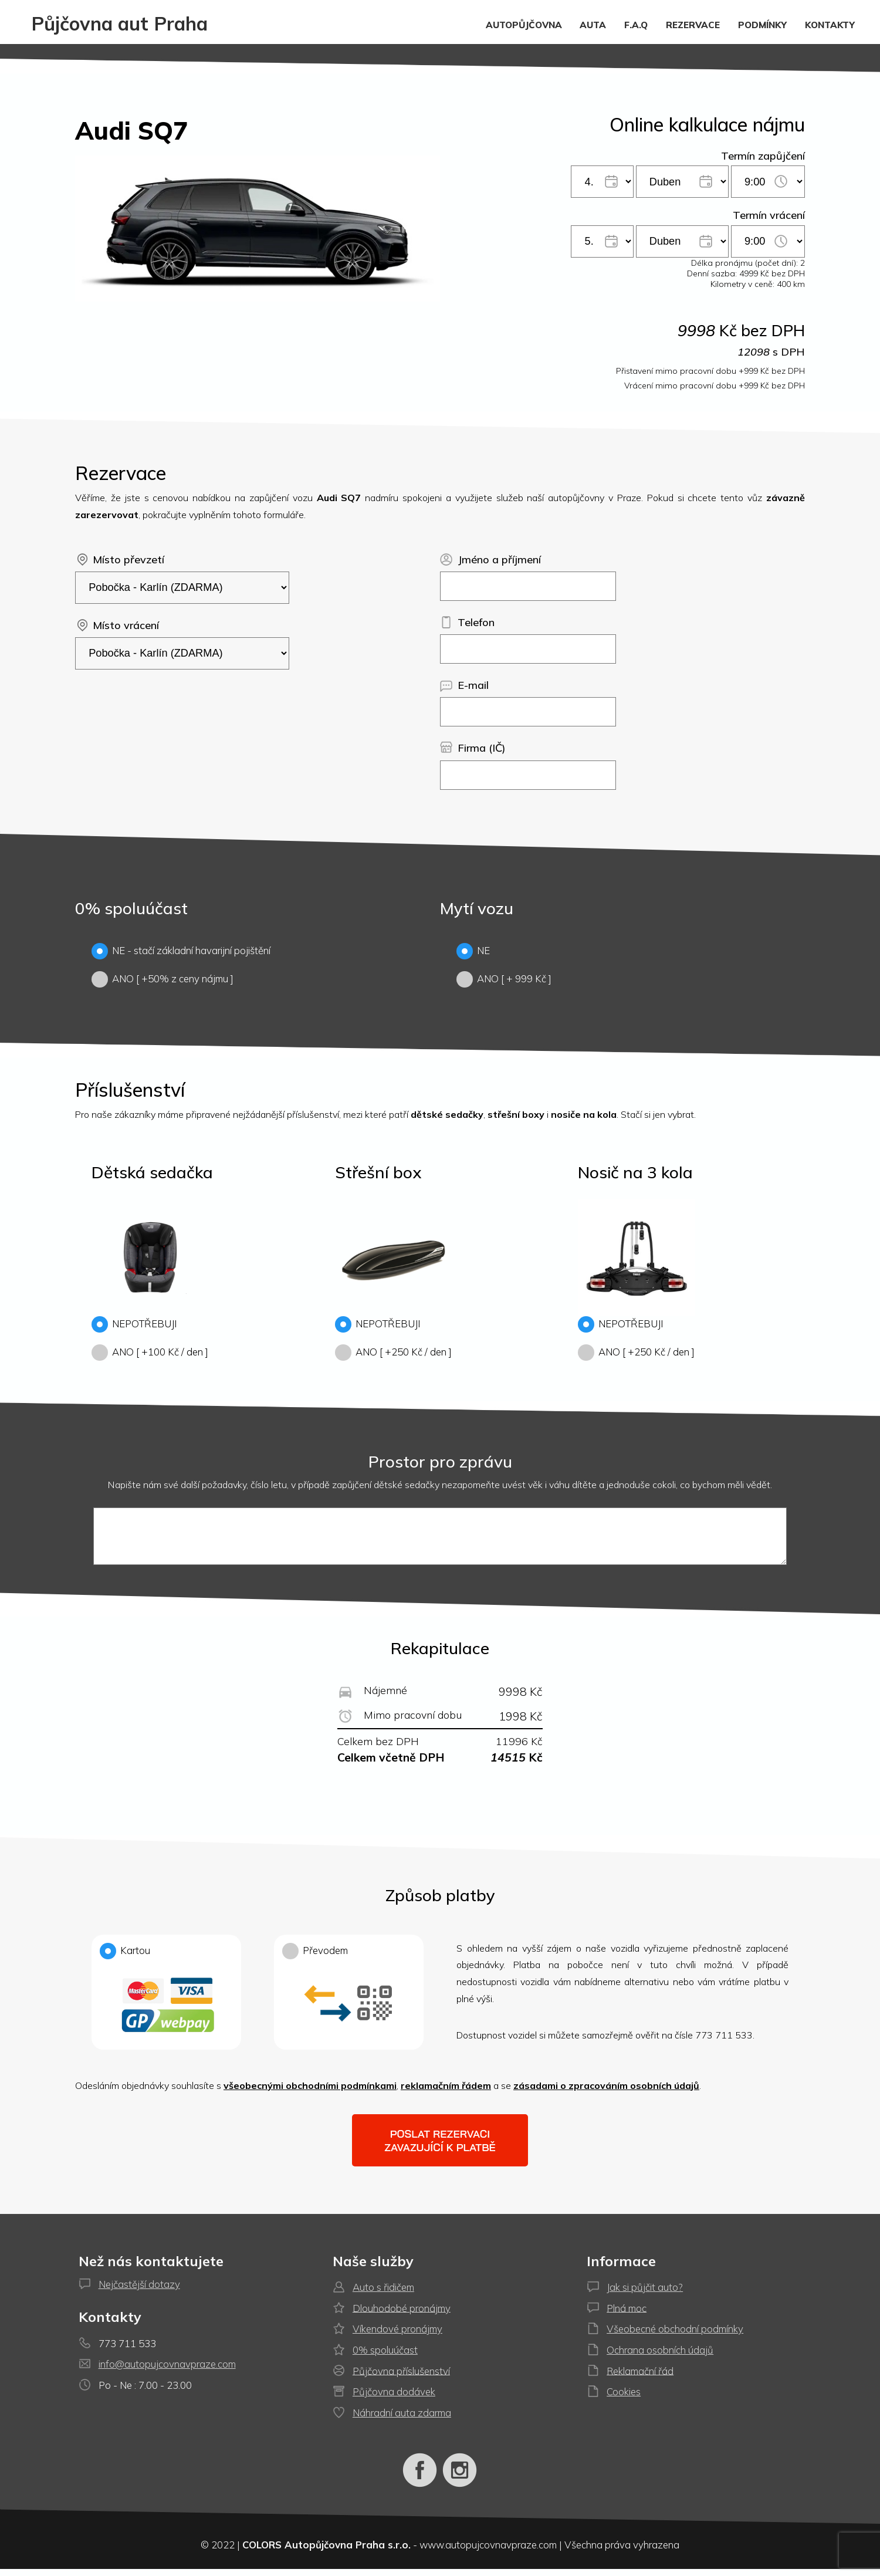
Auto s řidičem (383, 2294)
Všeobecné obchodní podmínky (675, 2336)
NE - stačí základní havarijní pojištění (181, 949)
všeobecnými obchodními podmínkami (310, 2092)
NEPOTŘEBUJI (134, 1323)
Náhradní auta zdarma (402, 2419)
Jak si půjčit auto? (645, 2294)
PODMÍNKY (762, 24)
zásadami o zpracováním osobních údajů (606, 2092)
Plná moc (627, 2314)
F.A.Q (636, 24)
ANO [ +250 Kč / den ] (393, 1351)
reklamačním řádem (446, 2092)
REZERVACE (693, 24)
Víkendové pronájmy (397, 2336)
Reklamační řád (640, 2377)
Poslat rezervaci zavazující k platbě (440, 2147)
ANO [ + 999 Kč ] (503, 978)
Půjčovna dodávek (394, 2398)
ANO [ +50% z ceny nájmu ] (162, 978)
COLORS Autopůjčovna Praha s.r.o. (326, 2551)
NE (473, 949)
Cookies (624, 2398)
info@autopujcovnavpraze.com (167, 2371)
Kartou (166, 2003)
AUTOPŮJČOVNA (524, 24)
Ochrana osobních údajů (660, 2357)
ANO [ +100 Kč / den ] (150, 1351)
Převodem (348, 2003)
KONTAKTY (830, 24)
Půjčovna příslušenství (401, 2377)
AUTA (593, 24)
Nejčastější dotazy (139, 2291)
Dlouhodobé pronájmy (402, 2314)
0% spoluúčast (385, 2357)
